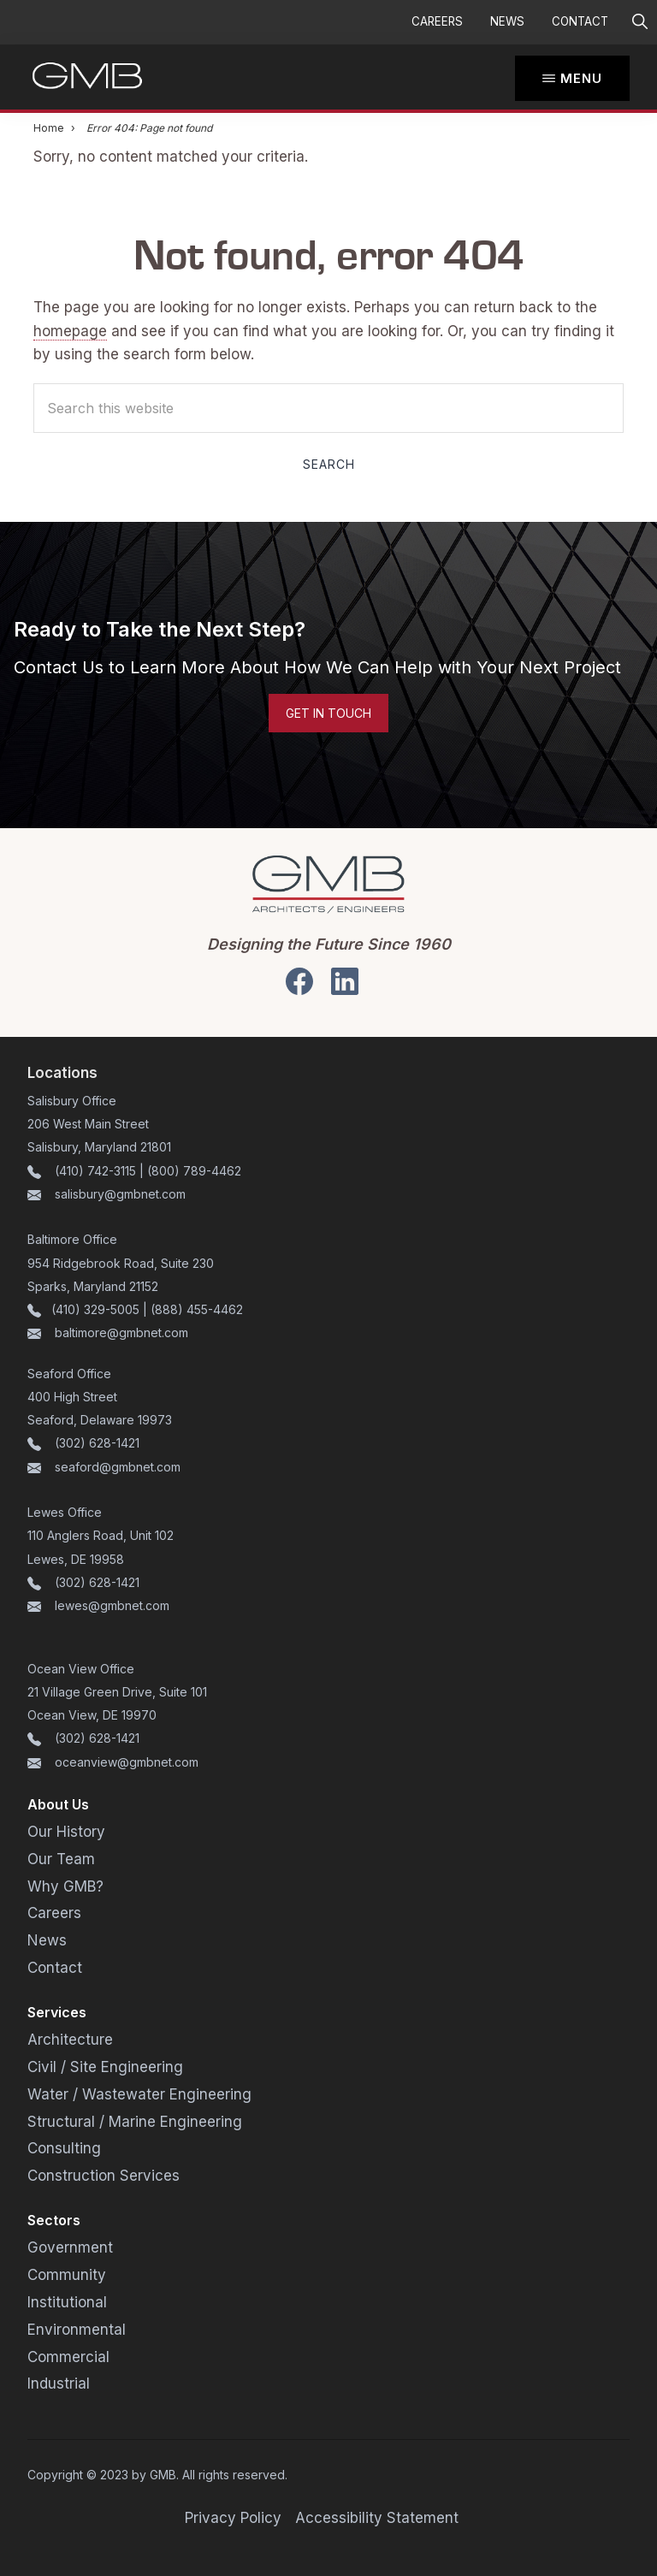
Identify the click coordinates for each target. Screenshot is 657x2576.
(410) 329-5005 (95, 1309)
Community (66, 2274)
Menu (581, 78)
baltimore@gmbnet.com (121, 1332)
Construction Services (103, 2175)
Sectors (53, 2220)
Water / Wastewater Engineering (139, 2094)
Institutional (67, 2302)
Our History (66, 1831)
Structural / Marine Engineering (134, 2121)
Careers (437, 21)
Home (48, 127)
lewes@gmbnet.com (112, 1605)
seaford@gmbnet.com (118, 1467)
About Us (58, 1804)
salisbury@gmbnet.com (118, 1194)
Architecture (70, 2039)
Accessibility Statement (377, 2517)
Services (56, 2012)
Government (70, 2247)
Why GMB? (65, 1886)
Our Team (61, 1859)
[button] (639, 22)
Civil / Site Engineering (105, 2067)
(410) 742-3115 (95, 1171)
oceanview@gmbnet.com (126, 1762)
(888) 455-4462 (197, 1309)
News (507, 21)
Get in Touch (328, 713)
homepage (70, 331)
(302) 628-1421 (97, 1443)
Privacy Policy (233, 2517)
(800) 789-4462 (194, 1171)
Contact (580, 21)
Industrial (58, 2383)
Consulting (64, 2148)
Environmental (76, 2329)
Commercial (68, 2357)
